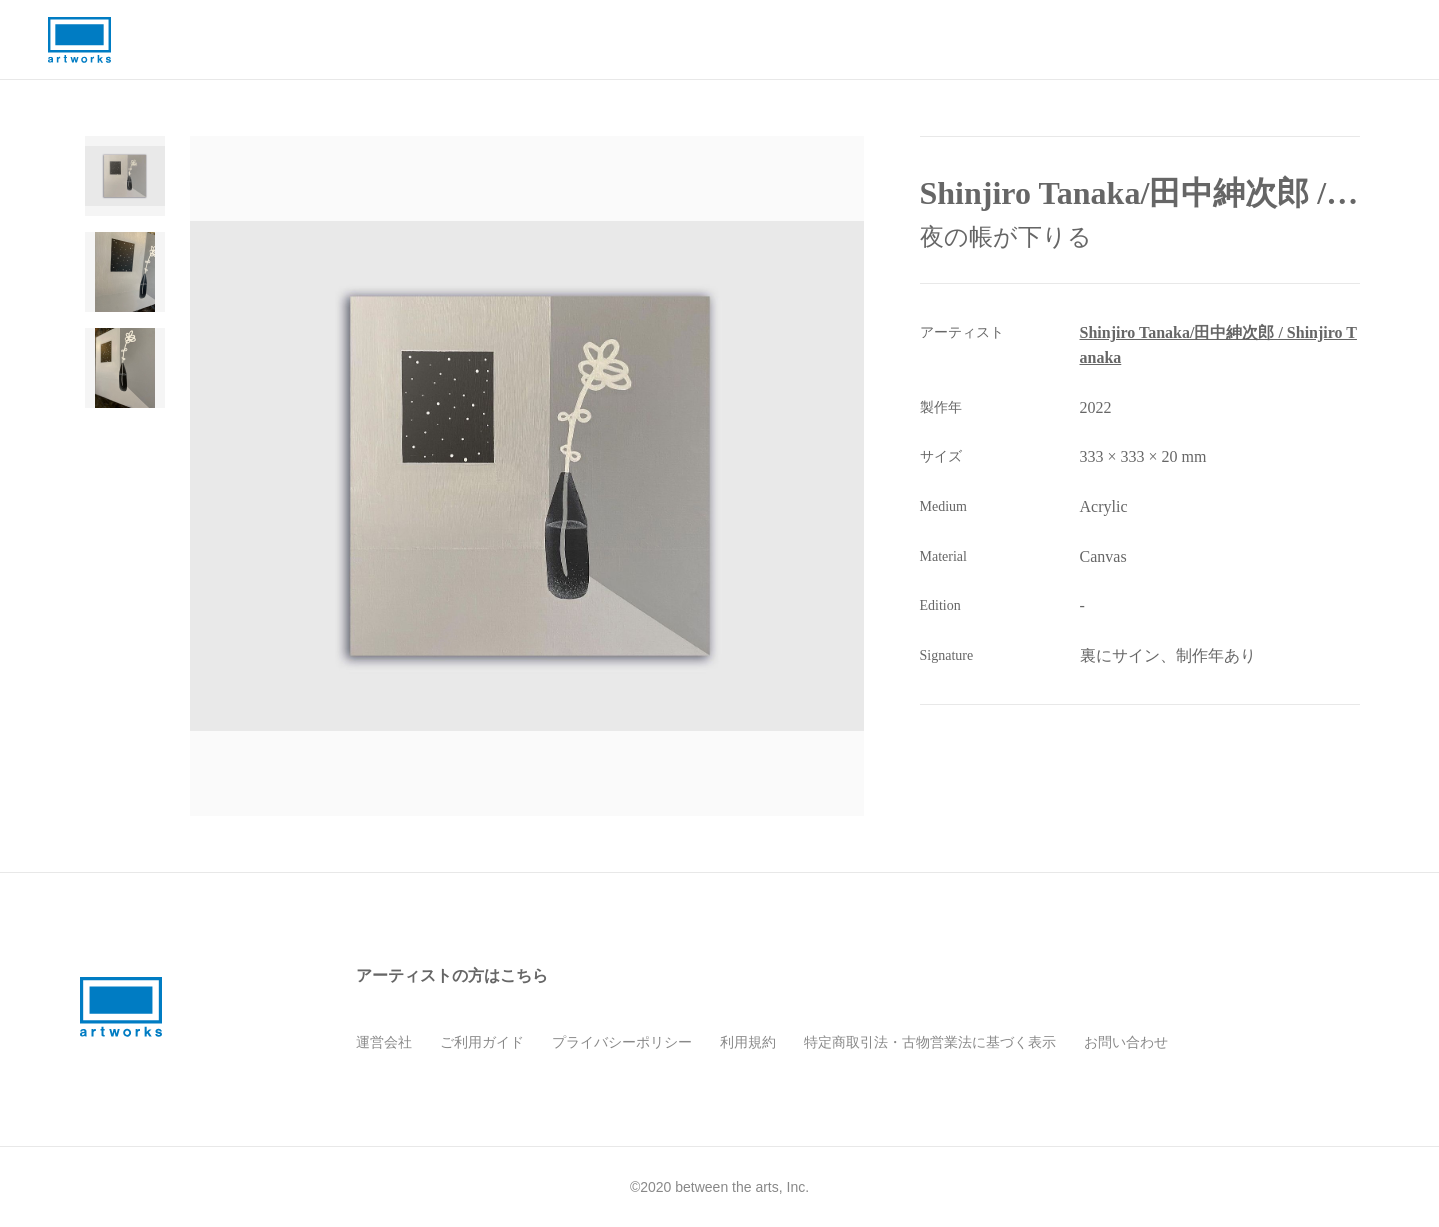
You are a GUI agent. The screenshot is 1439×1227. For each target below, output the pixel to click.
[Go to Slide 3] (125, 368)
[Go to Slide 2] (125, 272)
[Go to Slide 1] (125, 176)
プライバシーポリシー (622, 1042)
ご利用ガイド (482, 1042)
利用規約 (748, 1042)
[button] (530, 476)
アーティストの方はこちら (452, 975)
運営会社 (384, 1042)
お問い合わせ (1126, 1042)
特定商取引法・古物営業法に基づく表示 (930, 1042)
